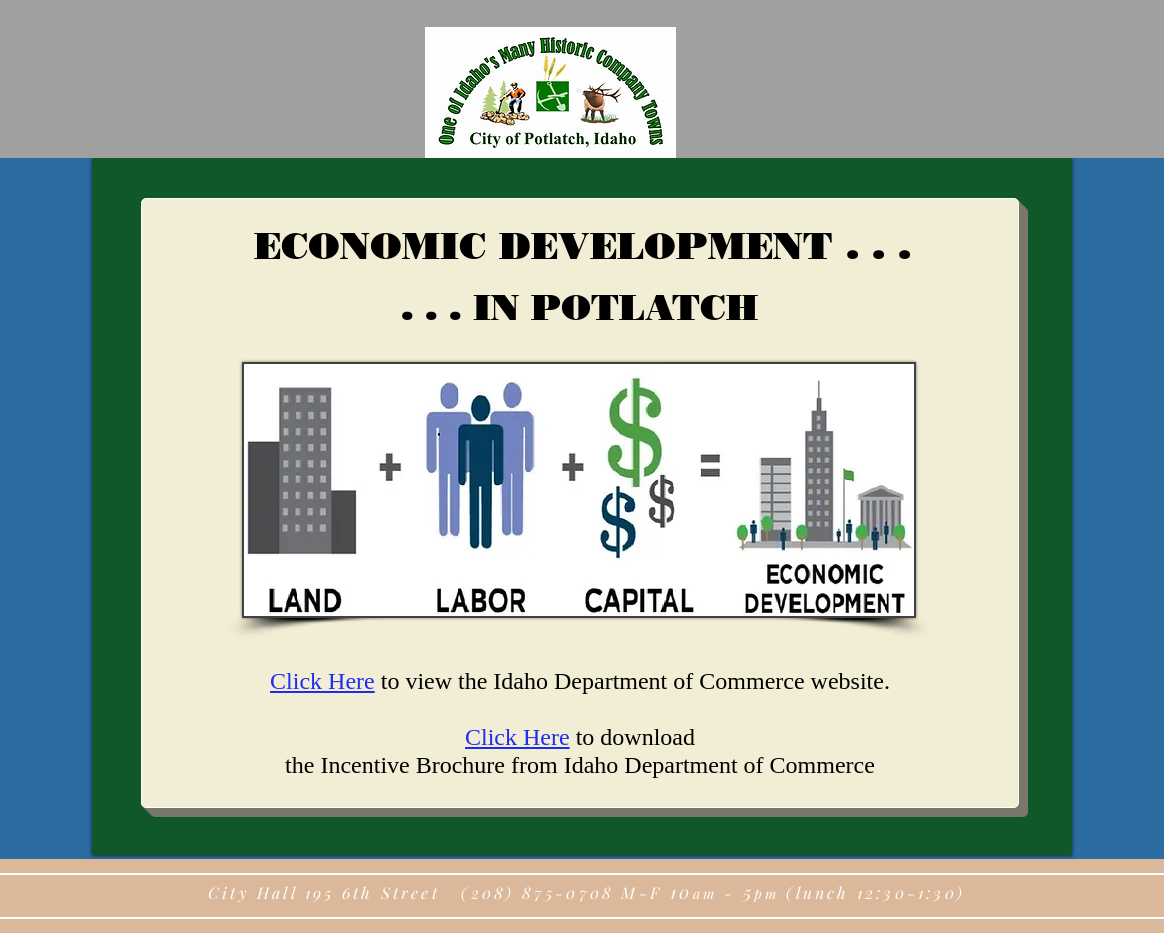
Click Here (322, 681)
